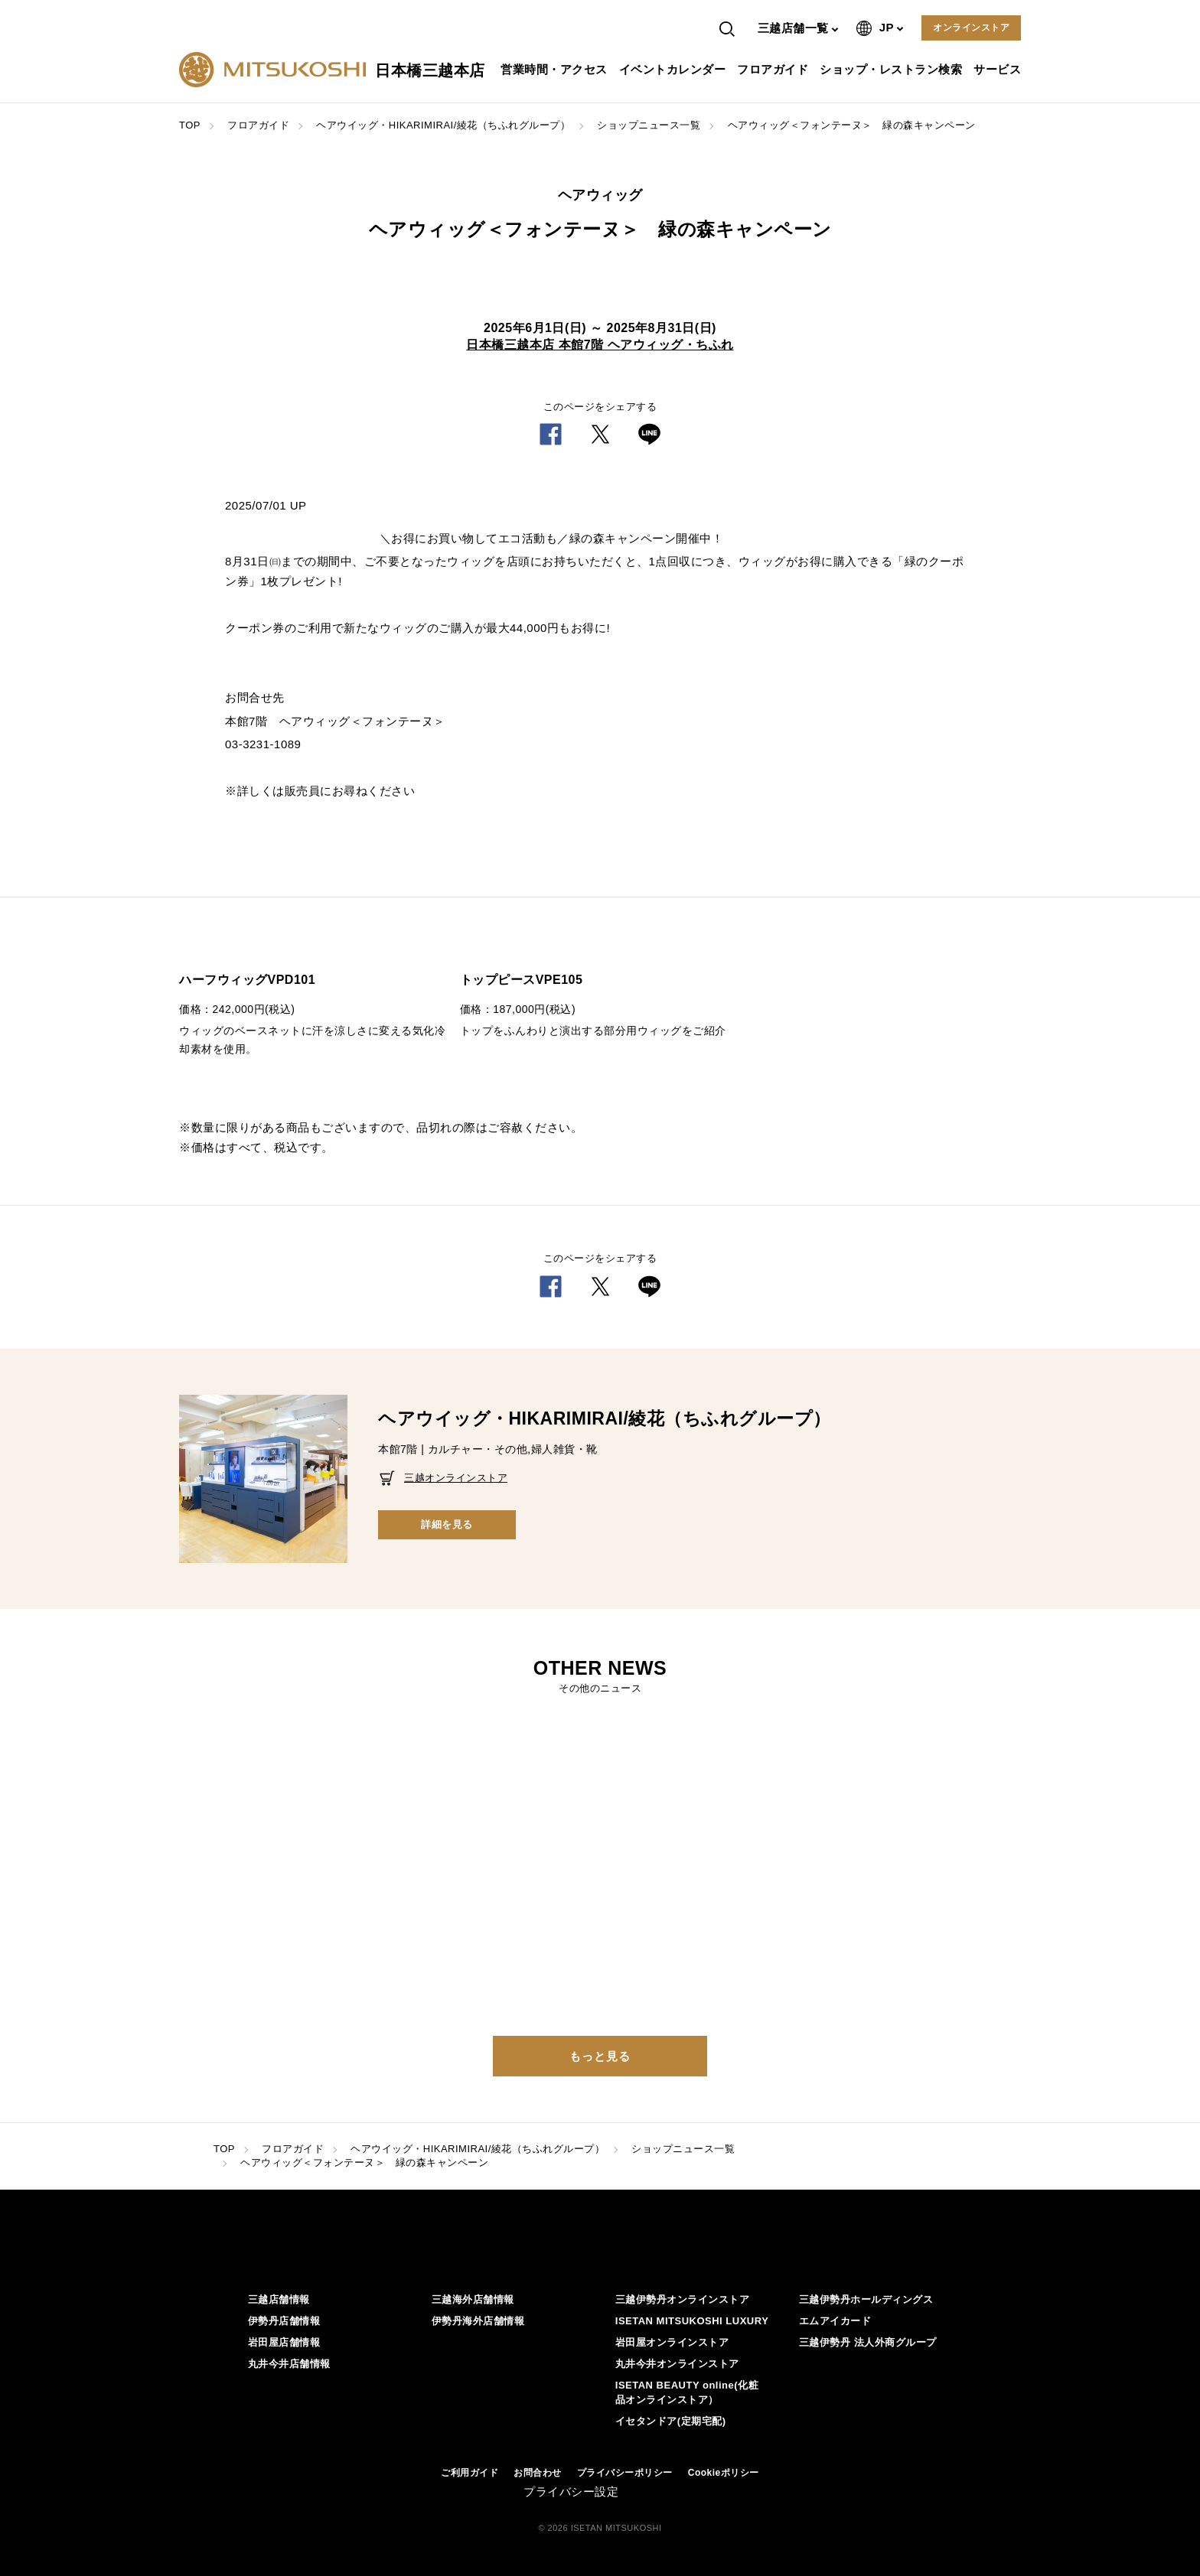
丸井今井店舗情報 (289, 2363)
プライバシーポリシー (625, 2472)
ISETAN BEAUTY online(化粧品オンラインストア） (686, 2392)
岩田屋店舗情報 (284, 2342)
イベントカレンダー (674, 69)
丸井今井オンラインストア (677, 2363)
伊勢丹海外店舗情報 (478, 2321)
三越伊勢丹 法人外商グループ (868, 2342)
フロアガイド (774, 69)
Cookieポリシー (723, 2472)
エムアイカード (835, 2321)
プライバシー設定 (570, 2491)
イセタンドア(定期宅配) (670, 2421)
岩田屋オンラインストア (672, 2342)
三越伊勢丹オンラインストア (682, 2299)
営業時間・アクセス (556, 69)
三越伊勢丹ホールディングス (866, 2299)
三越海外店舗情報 (473, 2299)
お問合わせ (538, 2472)
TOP (190, 125)
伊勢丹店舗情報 (284, 2321)
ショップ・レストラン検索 (892, 69)
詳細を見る (447, 1524)
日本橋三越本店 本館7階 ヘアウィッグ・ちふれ (599, 344)
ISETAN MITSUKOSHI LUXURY (692, 2321)
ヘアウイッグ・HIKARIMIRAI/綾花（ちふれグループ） (443, 125)
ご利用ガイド (469, 2472)
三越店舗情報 (279, 2299)
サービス (999, 69)
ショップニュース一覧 (648, 125)
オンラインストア (971, 27)
